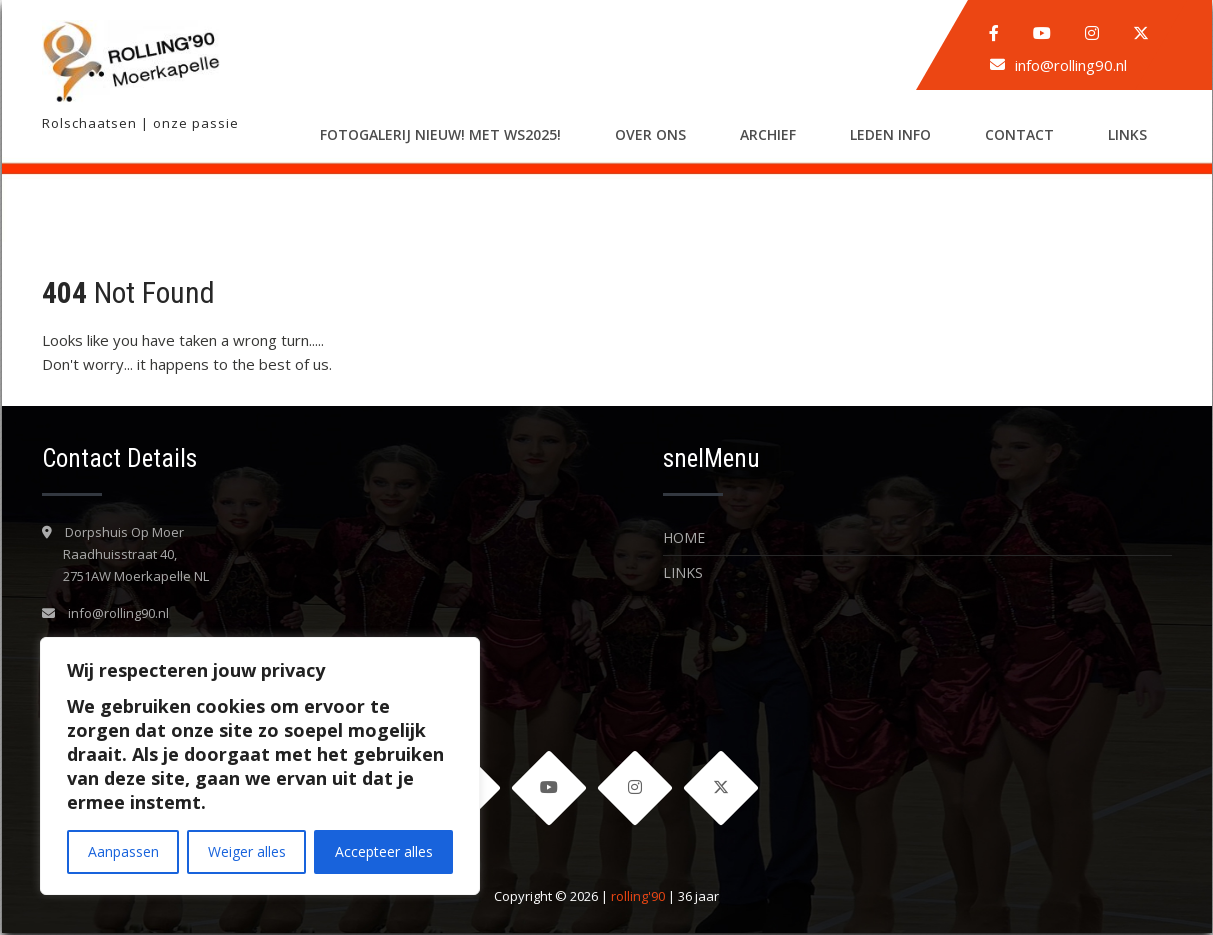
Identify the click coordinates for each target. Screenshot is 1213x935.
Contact (1019, 134)
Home (684, 537)
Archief (768, 134)
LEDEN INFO (890, 134)
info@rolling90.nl (1071, 65)
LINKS (1127, 134)
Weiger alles (247, 851)
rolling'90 (638, 898)
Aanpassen (123, 851)
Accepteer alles (384, 851)
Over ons (650, 134)
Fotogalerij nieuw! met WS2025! (440, 134)
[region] (260, 766)
